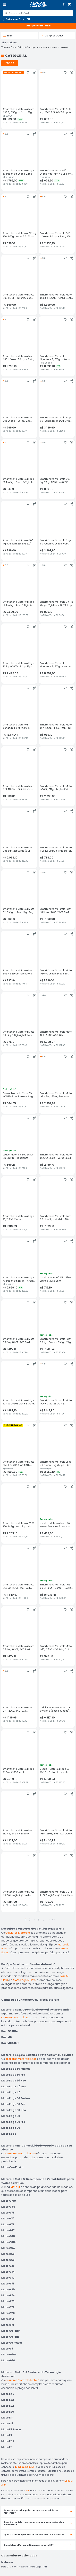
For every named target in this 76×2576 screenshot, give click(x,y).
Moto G (13, 2566)
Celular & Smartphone (28, 47)
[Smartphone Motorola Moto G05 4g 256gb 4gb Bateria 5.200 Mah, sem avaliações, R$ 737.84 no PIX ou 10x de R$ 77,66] (19, 961)
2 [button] (30, 1919)
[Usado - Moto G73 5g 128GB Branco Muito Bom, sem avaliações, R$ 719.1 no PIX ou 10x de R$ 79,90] (57, 1268)
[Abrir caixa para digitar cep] (16, 19)
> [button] (50, 1919)
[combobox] (38, 13)
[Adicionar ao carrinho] (34, 73)
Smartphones (50, 47)
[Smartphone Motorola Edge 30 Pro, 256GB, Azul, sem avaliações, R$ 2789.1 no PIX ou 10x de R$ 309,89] (19, 1759)
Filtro (8, 35)
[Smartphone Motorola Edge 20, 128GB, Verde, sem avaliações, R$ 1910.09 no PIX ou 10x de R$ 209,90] (19, 1206)
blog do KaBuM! (24, 2467)
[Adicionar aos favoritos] (28, 73)
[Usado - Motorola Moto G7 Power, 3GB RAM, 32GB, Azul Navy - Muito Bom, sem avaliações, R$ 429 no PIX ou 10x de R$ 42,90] (57, 1513)
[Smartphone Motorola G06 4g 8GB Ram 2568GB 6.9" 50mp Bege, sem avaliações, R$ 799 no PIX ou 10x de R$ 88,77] (19, 531)
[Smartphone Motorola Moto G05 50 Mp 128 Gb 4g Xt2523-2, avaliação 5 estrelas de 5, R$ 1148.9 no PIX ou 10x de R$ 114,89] (57, 1391)
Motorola (65, 47)
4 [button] (38, 1919)
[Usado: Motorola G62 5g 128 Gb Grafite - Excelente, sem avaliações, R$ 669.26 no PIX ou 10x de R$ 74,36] (19, 1145)
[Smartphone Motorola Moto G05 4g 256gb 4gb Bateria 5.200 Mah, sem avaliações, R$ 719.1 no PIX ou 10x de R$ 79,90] (19, 1022)
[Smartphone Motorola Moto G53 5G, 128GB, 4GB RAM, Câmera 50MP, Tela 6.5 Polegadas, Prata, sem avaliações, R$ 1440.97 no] (19, 1575)
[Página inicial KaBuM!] (38, 4)
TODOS (9, 63)
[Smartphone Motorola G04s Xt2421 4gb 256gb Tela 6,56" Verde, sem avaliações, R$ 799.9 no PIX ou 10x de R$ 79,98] (57, 1882)
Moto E (4, 2566)
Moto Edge (35, 2566)
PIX (27, 2490)
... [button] (44, 1919)
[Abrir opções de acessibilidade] (64, 4)
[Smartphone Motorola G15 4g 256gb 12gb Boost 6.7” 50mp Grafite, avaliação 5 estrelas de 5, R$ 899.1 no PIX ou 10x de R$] (19, 223)
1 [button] (25, 1919)
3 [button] (34, 1919)
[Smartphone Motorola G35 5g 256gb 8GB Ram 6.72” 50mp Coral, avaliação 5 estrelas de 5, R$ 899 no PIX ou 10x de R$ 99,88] (57, 469)
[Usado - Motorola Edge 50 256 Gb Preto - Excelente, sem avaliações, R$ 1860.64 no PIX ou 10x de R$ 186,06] (57, 1759)
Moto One (23, 2566)
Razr (45, 2566)
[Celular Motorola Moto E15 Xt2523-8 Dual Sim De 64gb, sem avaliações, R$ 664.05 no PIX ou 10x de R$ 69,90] (19, 1083)
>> (53, 1919)
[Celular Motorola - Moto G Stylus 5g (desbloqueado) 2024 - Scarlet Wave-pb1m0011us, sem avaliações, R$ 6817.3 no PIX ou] (57, 1698)
